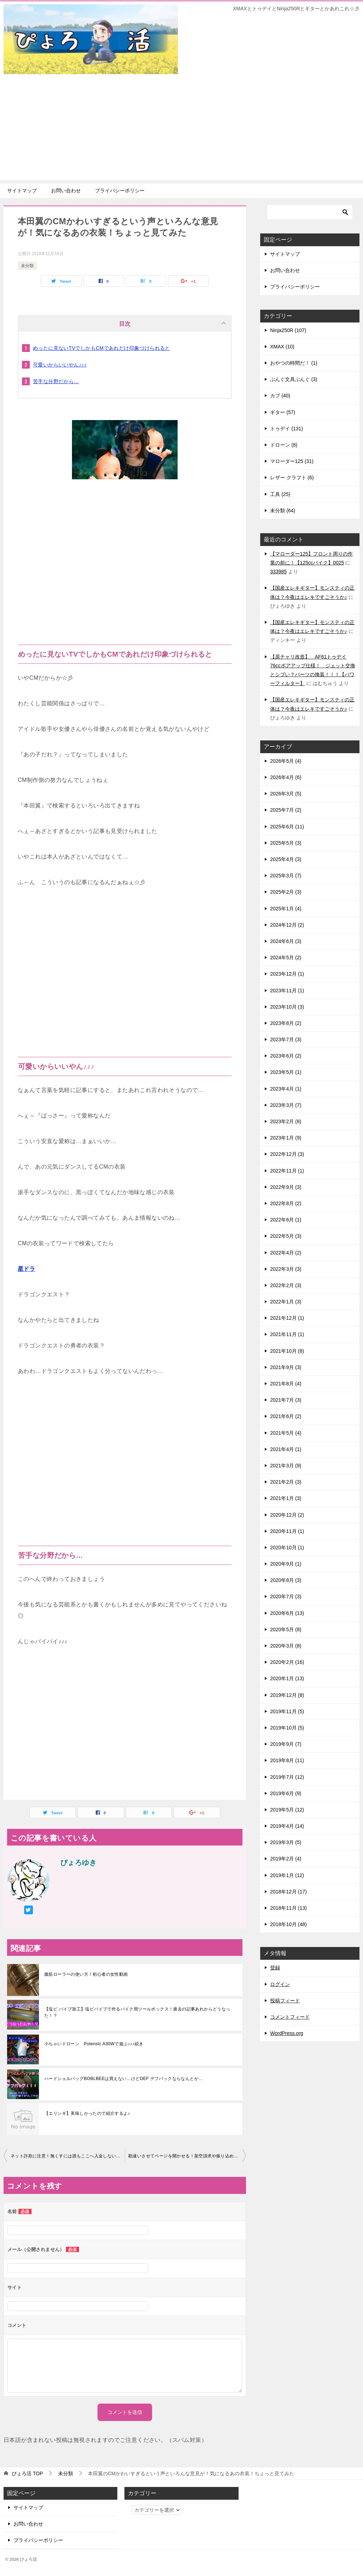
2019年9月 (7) (285, 1744)
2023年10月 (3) (287, 1007)
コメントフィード (290, 2017)
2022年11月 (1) (287, 1171)
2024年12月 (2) (287, 925)
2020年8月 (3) (285, 1580)
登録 (275, 1967)
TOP (27, 2473)
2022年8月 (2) (285, 1203)
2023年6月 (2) (285, 1056)
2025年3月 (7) (285, 875)
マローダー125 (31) (291, 461)
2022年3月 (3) (285, 1269)
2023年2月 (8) (285, 1121)
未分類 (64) (282, 510)
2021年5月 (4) (285, 1433)
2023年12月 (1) (287, 974)
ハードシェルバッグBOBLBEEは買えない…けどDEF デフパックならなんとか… (123, 2078)
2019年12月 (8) (287, 1695)
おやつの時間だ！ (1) (293, 363)
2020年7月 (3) (285, 1596)
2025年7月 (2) (285, 810)
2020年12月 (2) (287, 1515)
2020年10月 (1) (287, 1547)
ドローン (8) (283, 445)
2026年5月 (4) (285, 761)
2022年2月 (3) (285, 1285)
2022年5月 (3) (285, 1236)
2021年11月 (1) (287, 1334)
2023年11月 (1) (287, 990)
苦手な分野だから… (56, 381)
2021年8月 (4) (285, 1383)
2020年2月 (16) (287, 1662)
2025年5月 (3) (285, 843)
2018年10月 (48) (288, 1924)
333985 (278, 571)
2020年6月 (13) (287, 1613)
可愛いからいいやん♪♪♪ (60, 365)
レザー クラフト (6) (292, 477)
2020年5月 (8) (285, 1629)
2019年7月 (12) (287, 1777)
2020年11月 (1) (287, 1531)
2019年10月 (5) (287, 1728)
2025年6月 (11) (287, 826)
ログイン (280, 1984)
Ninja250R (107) (288, 330)
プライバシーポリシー (120, 190)
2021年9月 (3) (285, 1367)
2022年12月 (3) (287, 1154)
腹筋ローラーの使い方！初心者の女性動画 (86, 1974)
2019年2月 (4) (285, 1858)
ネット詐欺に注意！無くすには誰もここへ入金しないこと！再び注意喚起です (68, 2155)
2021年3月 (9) (285, 1465)
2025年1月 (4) (285, 908)
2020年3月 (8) (285, 1646)
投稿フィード (285, 2000)
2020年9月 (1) (285, 1564)
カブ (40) (280, 395)
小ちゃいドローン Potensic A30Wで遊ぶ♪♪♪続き (93, 2043)
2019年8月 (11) (287, 1760)
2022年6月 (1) (285, 1220)
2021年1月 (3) (285, 1498)
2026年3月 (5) (285, 793)
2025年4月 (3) (285, 859)
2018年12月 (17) (288, 1891)
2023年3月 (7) (285, 1105)
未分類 (27, 265)
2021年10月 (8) (287, 1351)
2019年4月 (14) (287, 1826)
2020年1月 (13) (287, 1678)
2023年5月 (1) (285, 1072)
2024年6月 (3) (285, 941)
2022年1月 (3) (285, 1301)
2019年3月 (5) (285, 1842)
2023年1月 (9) (285, 1138)
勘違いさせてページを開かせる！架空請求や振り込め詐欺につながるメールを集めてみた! (187, 2155)
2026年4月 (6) (285, 777)
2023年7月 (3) (285, 1039)
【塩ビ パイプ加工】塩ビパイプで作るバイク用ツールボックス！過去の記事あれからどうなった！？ (137, 2012)
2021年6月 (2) (285, 1416)
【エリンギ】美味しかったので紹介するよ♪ (87, 2113)
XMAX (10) (282, 346)
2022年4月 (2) (285, 1253)
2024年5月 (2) (285, 957)
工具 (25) (280, 494)
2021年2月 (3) (285, 1482)
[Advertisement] (181, 130)
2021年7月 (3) (285, 1400)
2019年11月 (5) (287, 1711)
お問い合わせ (66, 190)
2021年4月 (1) (285, 1449)
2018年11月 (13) (288, 1908)
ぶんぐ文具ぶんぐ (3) (293, 379)
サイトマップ (22, 190)
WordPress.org (286, 2033)
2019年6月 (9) (285, 1793)
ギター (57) (282, 412)
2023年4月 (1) (285, 1089)
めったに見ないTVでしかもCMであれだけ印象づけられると (101, 348)
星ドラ (26, 1269)
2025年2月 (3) (285, 892)
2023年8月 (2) (285, 1023)
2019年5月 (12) (287, 1810)
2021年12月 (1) (287, 1318)
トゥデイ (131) (286, 428)
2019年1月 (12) (287, 1875)
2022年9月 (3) (285, 1187)
